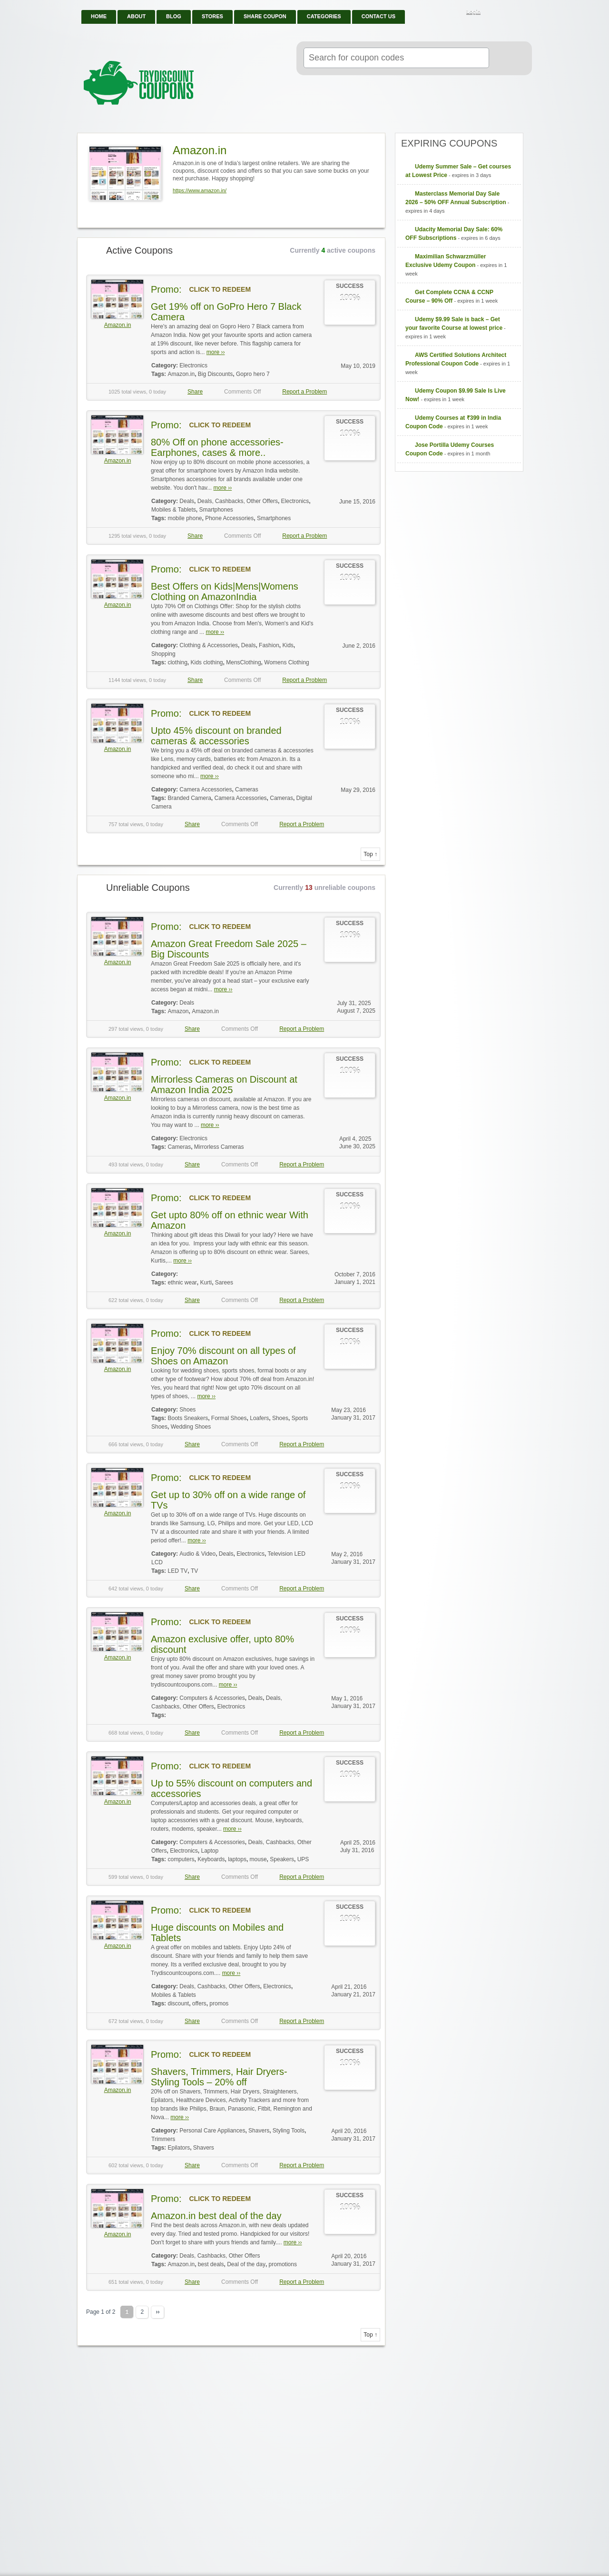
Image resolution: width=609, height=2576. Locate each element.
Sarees (224, 1282)
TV (194, 1571)
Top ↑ (370, 854)
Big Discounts (215, 374)
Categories (324, 16)
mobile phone (184, 518)
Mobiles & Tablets (173, 509)
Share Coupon (265, 16)
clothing (177, 662)
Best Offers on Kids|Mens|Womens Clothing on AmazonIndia (224, 591)
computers (180, 1859)
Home (99, 16)
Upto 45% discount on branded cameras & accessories (216, 735)
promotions (283, 2264)
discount (178, 2003)
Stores (212, 16)
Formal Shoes (229, 1418)
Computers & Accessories (212, 1698)
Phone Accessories (229, 518)
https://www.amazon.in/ (199, 190)
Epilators (178, 2147)
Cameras (246, 789)
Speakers (282, 1859)
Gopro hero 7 (253, 374)
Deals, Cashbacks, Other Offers (237, 501)
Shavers (258, 2130)
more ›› (215, 352)
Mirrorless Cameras (219, 1147)
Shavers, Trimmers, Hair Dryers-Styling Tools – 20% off (219, 2076)
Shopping (163, 654)
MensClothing (243, 662)
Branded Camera (189, 798)
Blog (173, 16)
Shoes (187, 1409)
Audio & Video (197, 1553)
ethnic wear (181, 1282)
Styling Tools (288, 2130)
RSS (495, 12)
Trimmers (163, 2139)
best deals (211, 2264)
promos (218, 2003)
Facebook (507, 12)
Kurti (206, 1282)
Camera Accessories (205, 789)
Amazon (177, 1011)
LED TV (177, 1571)
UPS (303, 1859)
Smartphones (216, 509)
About (136, 16)
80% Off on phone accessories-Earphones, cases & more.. (217, 447)
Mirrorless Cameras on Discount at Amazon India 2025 (224, 1084)
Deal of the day (246, 2264)
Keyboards (211, 1859)
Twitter (519, 12)
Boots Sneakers (187, 1418)
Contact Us (378, 16)
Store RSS (374, 141)
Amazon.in (117, 325)
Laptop (210, 1850)
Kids (287, 645)
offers (199, 2003)
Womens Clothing (286, 662)
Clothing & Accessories (208, 645)
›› (157, 2312)
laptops (237, 1859)
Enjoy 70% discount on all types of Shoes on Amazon (223, 1355)
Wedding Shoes (191, 1426)
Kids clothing (207, 662)
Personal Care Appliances (212, 2130)
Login (473, 11)
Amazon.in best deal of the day (216, 2216)
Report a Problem (304, 391)
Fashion (269, 645)
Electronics (193, 365)
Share (195, 391)
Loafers (259, 1418)
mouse (258, 1859)
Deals (186, 501)
